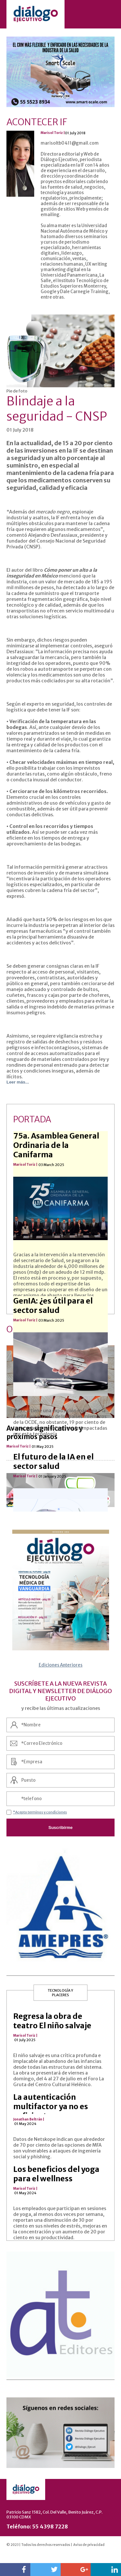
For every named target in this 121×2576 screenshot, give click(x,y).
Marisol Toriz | (25, 2035)
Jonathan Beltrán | (28, 2119)
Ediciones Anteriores (61, 1665)
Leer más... (17, 1082)
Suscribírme (60, 1827)
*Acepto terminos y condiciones (40, 1812)
